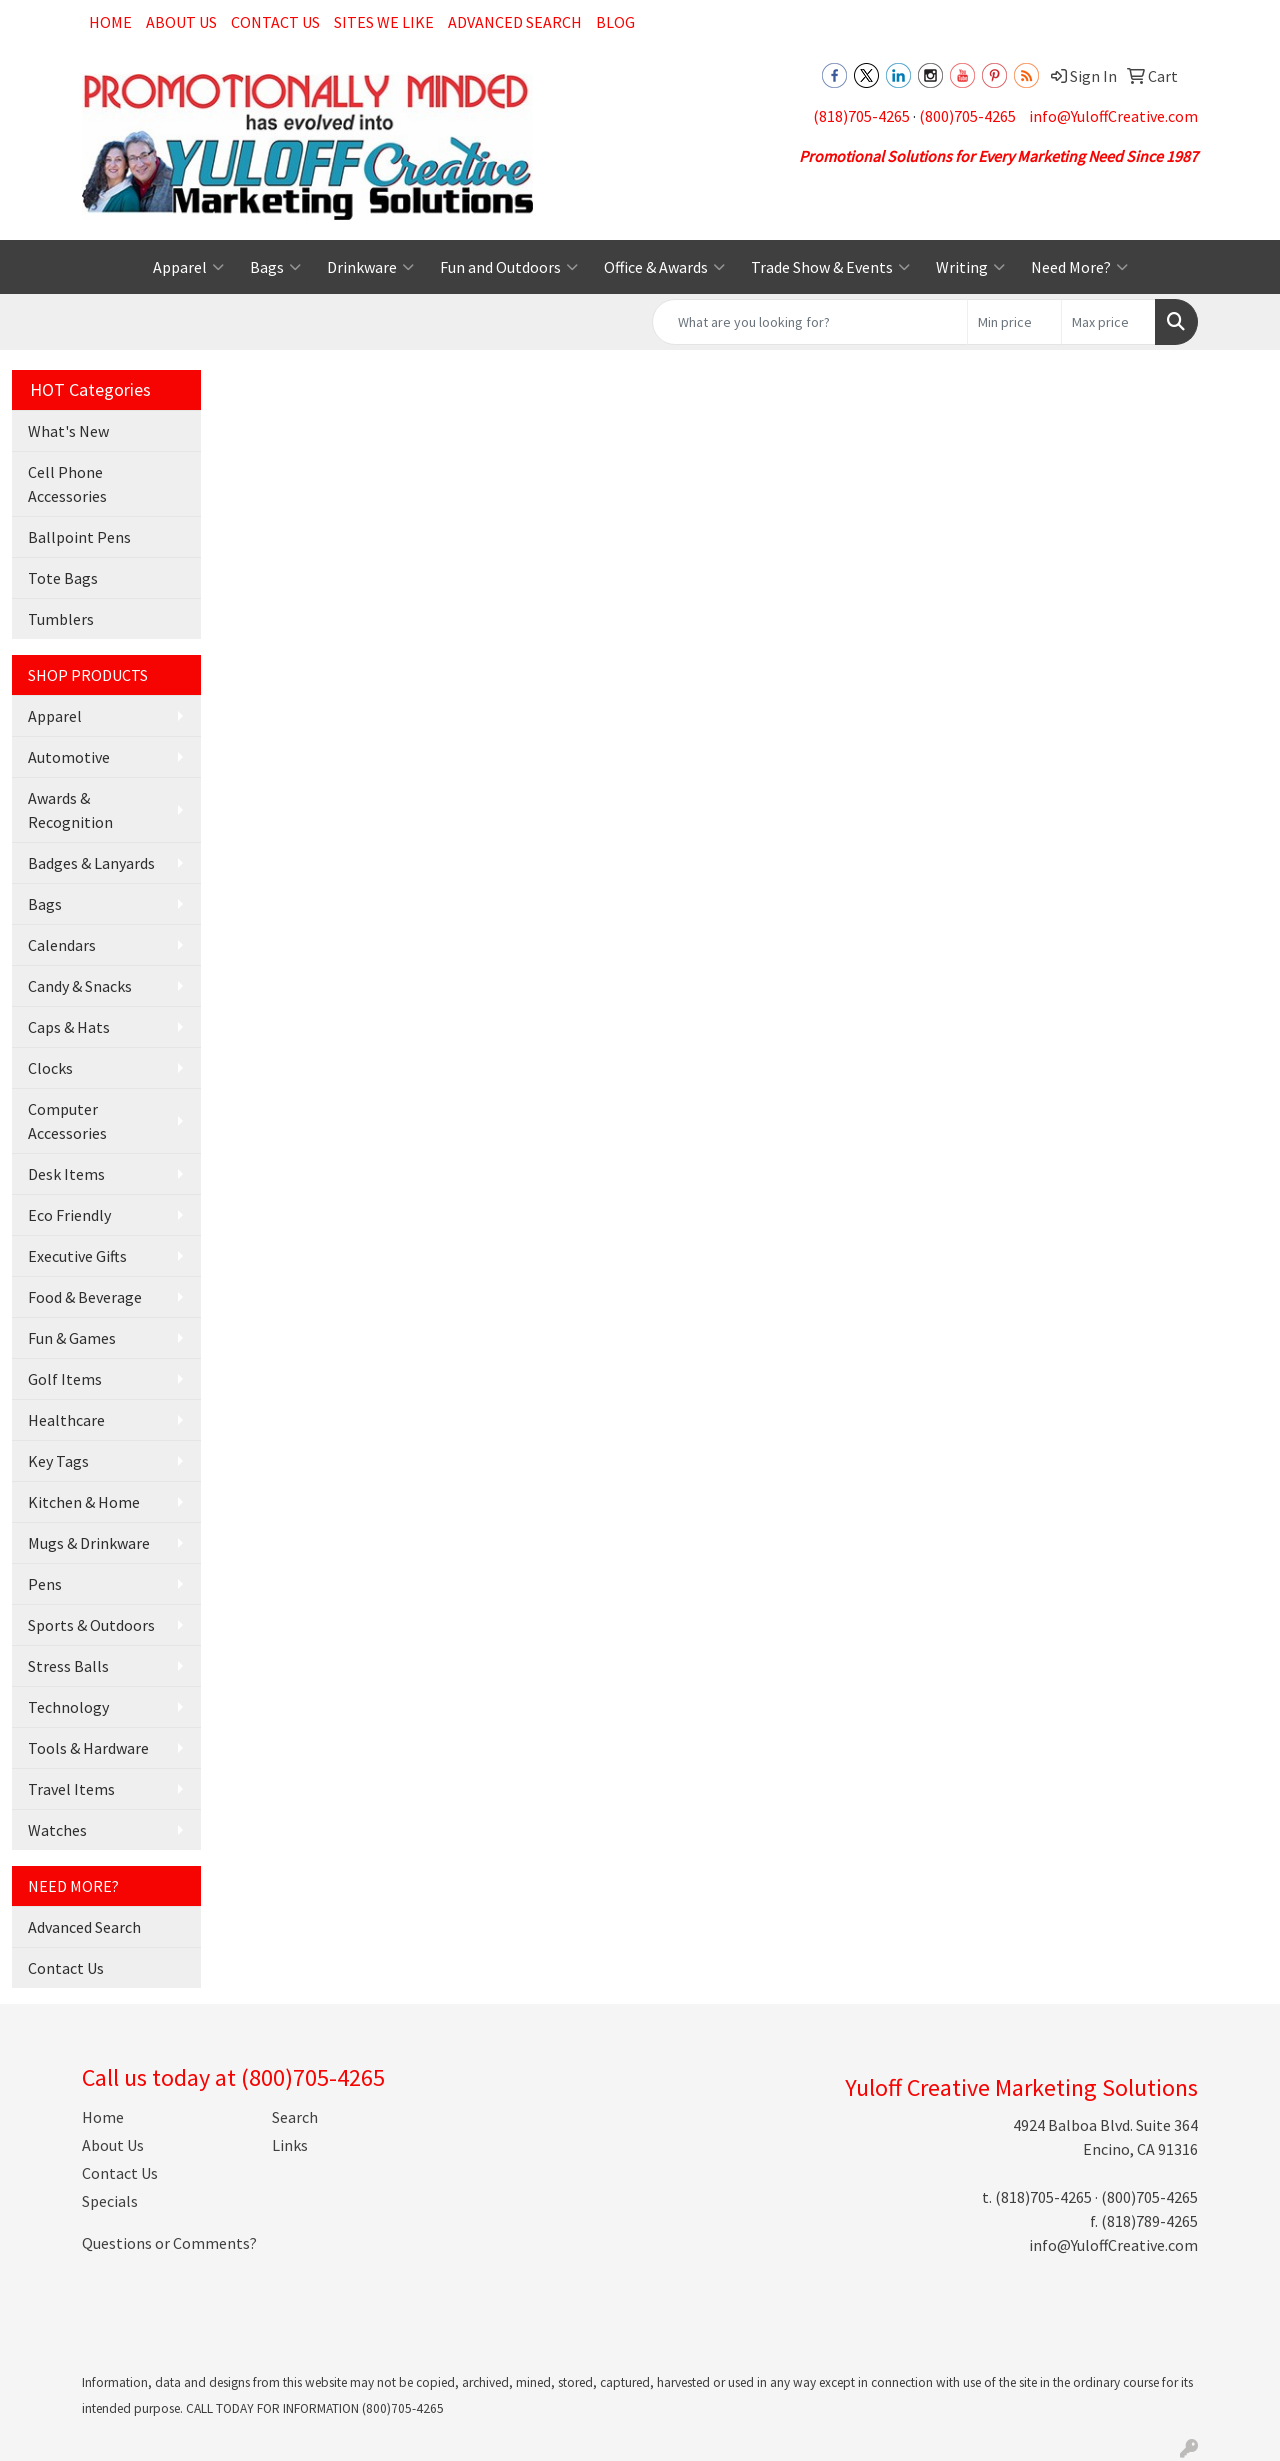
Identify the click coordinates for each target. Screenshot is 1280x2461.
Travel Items (71, 1789)
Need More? (1079, 267)
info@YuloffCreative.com (1113, 116)
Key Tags (58, 1461)
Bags (275, 267)
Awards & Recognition (70, 810)
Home (110, 22)
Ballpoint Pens (79, 537)
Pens (45, 1584)
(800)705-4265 (967, 116)
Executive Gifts (77, 1256)
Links (290, 2145)
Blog (615, 22)
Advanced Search (515, 22)
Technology (68, 1707)
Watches (57, 1830)
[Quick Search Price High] (1108, 322)
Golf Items (65, 1379)
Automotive (69, 757)
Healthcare (66, 1420)
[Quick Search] (810, 322)
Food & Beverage (85, 1297)
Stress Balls (68, 1666)
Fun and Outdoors (509, 267)
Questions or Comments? (169, 2243)
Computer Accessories (67, 1121)
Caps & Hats (69, 1027)
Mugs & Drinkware (89, 1543)
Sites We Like (384, 22)
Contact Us (275, 22)
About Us (181, 22)
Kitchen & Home (84, 1502)
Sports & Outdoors (91, 1625)
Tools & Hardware (88, 1748)
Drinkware (370, 267)
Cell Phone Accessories (67, 484)
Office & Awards (664, 267)
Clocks (50, 1068)
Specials (110, 2201)
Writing (970, 267)
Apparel (188, 267)
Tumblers (61, 619)
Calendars (62, 945)
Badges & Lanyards (91, 863)
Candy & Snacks (80, 986)
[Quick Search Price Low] (1014, 322)
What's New (68, 431)
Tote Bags (63, 578)
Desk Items (66, 1174)
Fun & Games (72, 1338)
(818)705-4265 (861, 116)
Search (295, 2117)
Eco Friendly (69, 1215)
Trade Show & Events (830, 267)
